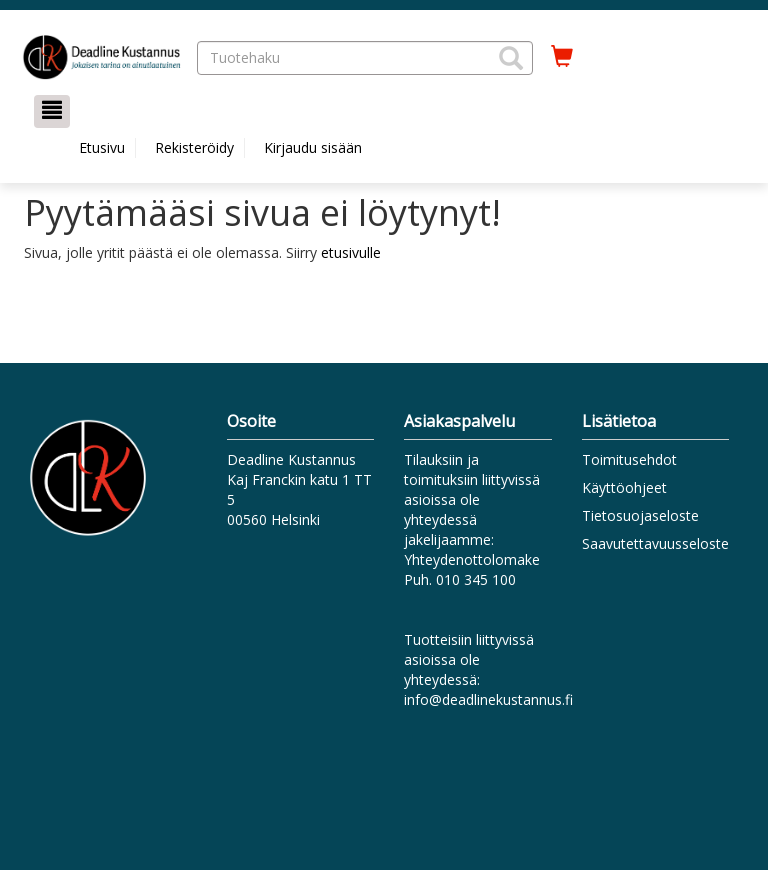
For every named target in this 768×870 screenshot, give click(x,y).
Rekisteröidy (194, 147)
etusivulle (351, 252)
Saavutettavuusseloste (655, 543)
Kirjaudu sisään (313, 147)
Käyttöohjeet (624, 487)
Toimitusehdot (629, 459)
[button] (511, 58)
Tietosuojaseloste (640, 515)
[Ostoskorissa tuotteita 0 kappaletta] (562, 57)
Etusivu (102, 147)
